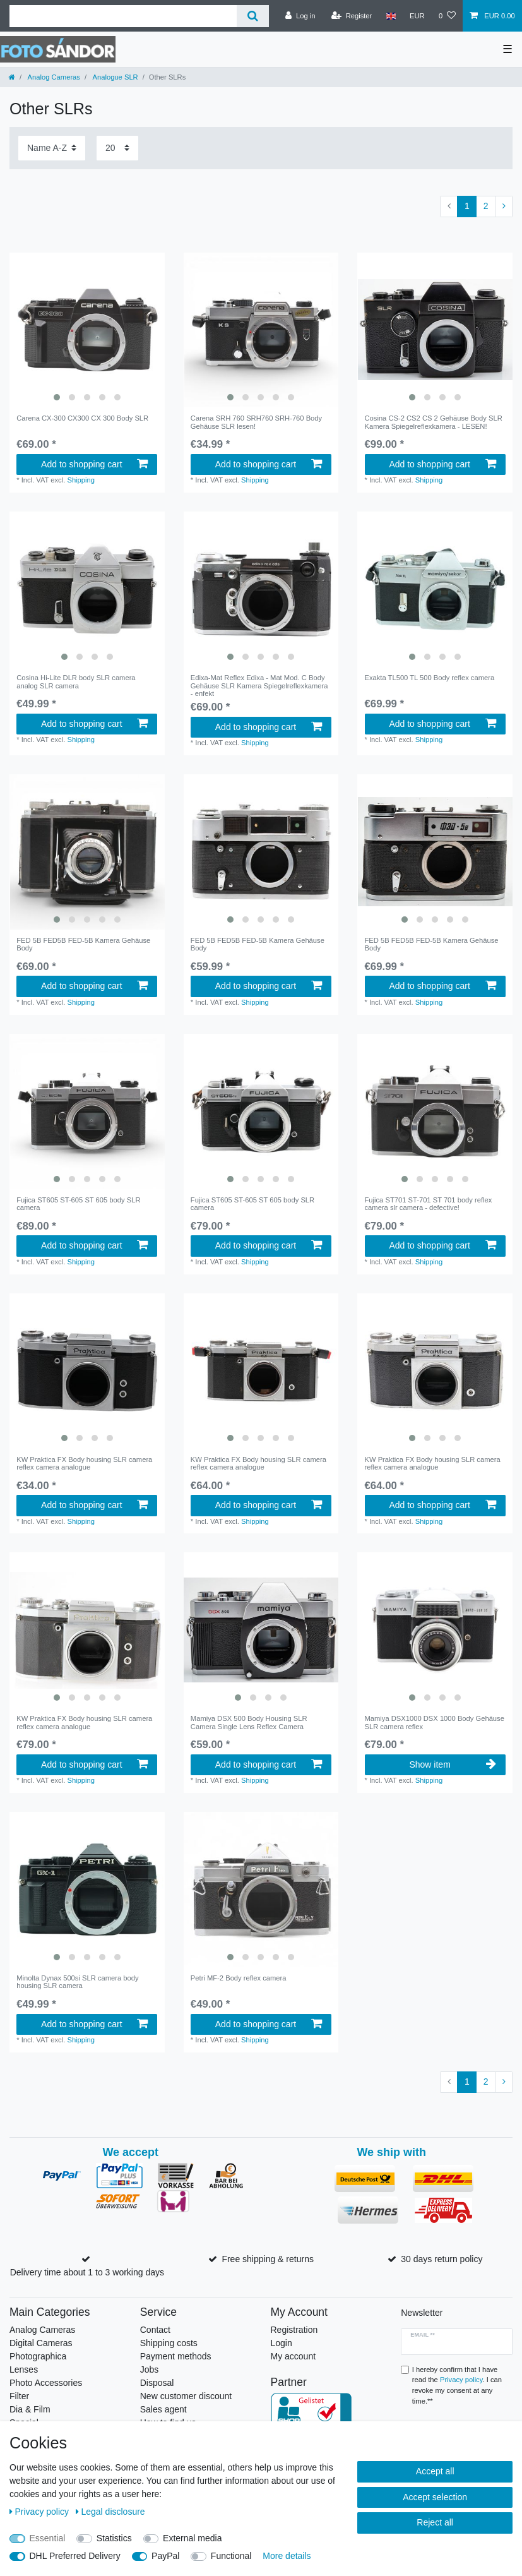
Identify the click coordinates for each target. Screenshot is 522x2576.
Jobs (149, 2369)
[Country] (390, 16)
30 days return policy (441, 2259)
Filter (19, 2396)
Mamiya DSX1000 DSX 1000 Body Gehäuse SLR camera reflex (434, 1722)
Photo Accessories (45, 2383)
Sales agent (163, 2409)
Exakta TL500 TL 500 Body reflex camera (430, 677)
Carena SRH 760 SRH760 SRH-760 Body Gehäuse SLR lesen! (256, 421)
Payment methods (175, 2356)
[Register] (351, 16)
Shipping (81, 480)
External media (192, 2538)
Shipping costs (169, 2343)
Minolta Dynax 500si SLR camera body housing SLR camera (77, 1981)
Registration (294, 2330)
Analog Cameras (53, 77)
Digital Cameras (41, 2343)
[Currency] (417, 16)
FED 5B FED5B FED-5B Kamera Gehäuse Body (83, 944)
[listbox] (87, 330)
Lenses (23, 2369)
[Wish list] (447, 16)
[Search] (253, 16)
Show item (452, 1764)
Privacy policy (40, 2512)
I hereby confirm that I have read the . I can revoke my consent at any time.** (457, 2385)
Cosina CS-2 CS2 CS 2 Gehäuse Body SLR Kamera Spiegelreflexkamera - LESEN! (433, 421)
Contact (155, 2330)
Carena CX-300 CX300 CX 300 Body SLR (82, 418)
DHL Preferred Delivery (75, 2556)
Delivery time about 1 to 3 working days (87, 2272)
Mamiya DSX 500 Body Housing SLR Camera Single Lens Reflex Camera (249, 1722)
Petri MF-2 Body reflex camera (239, 1978)
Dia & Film (29, 2409)
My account (293, 2356)
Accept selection (435, 2497)
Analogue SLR (114, 77)
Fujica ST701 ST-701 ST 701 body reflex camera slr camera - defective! (428, 1203)
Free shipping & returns (268, 2259)
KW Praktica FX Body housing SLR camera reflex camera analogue (84, 1463)
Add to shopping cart (94, 464)
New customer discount (186, 2396)
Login (281, 2343)
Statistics (114, 2538)
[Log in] (300, 16)
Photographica (37, 2356)
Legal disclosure (110, 2512)
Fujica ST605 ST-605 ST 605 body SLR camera (78, 1203)
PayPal (165, 2556)
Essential (48, 2538)
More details (287, 2556)
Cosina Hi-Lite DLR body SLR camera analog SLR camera (75, 681)
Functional (231, 2556)
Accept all (435, 2471)
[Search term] (123, 16)
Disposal (157, 2383)
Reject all (435, 2522)
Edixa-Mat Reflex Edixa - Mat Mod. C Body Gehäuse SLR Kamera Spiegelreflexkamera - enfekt (259, 685)
